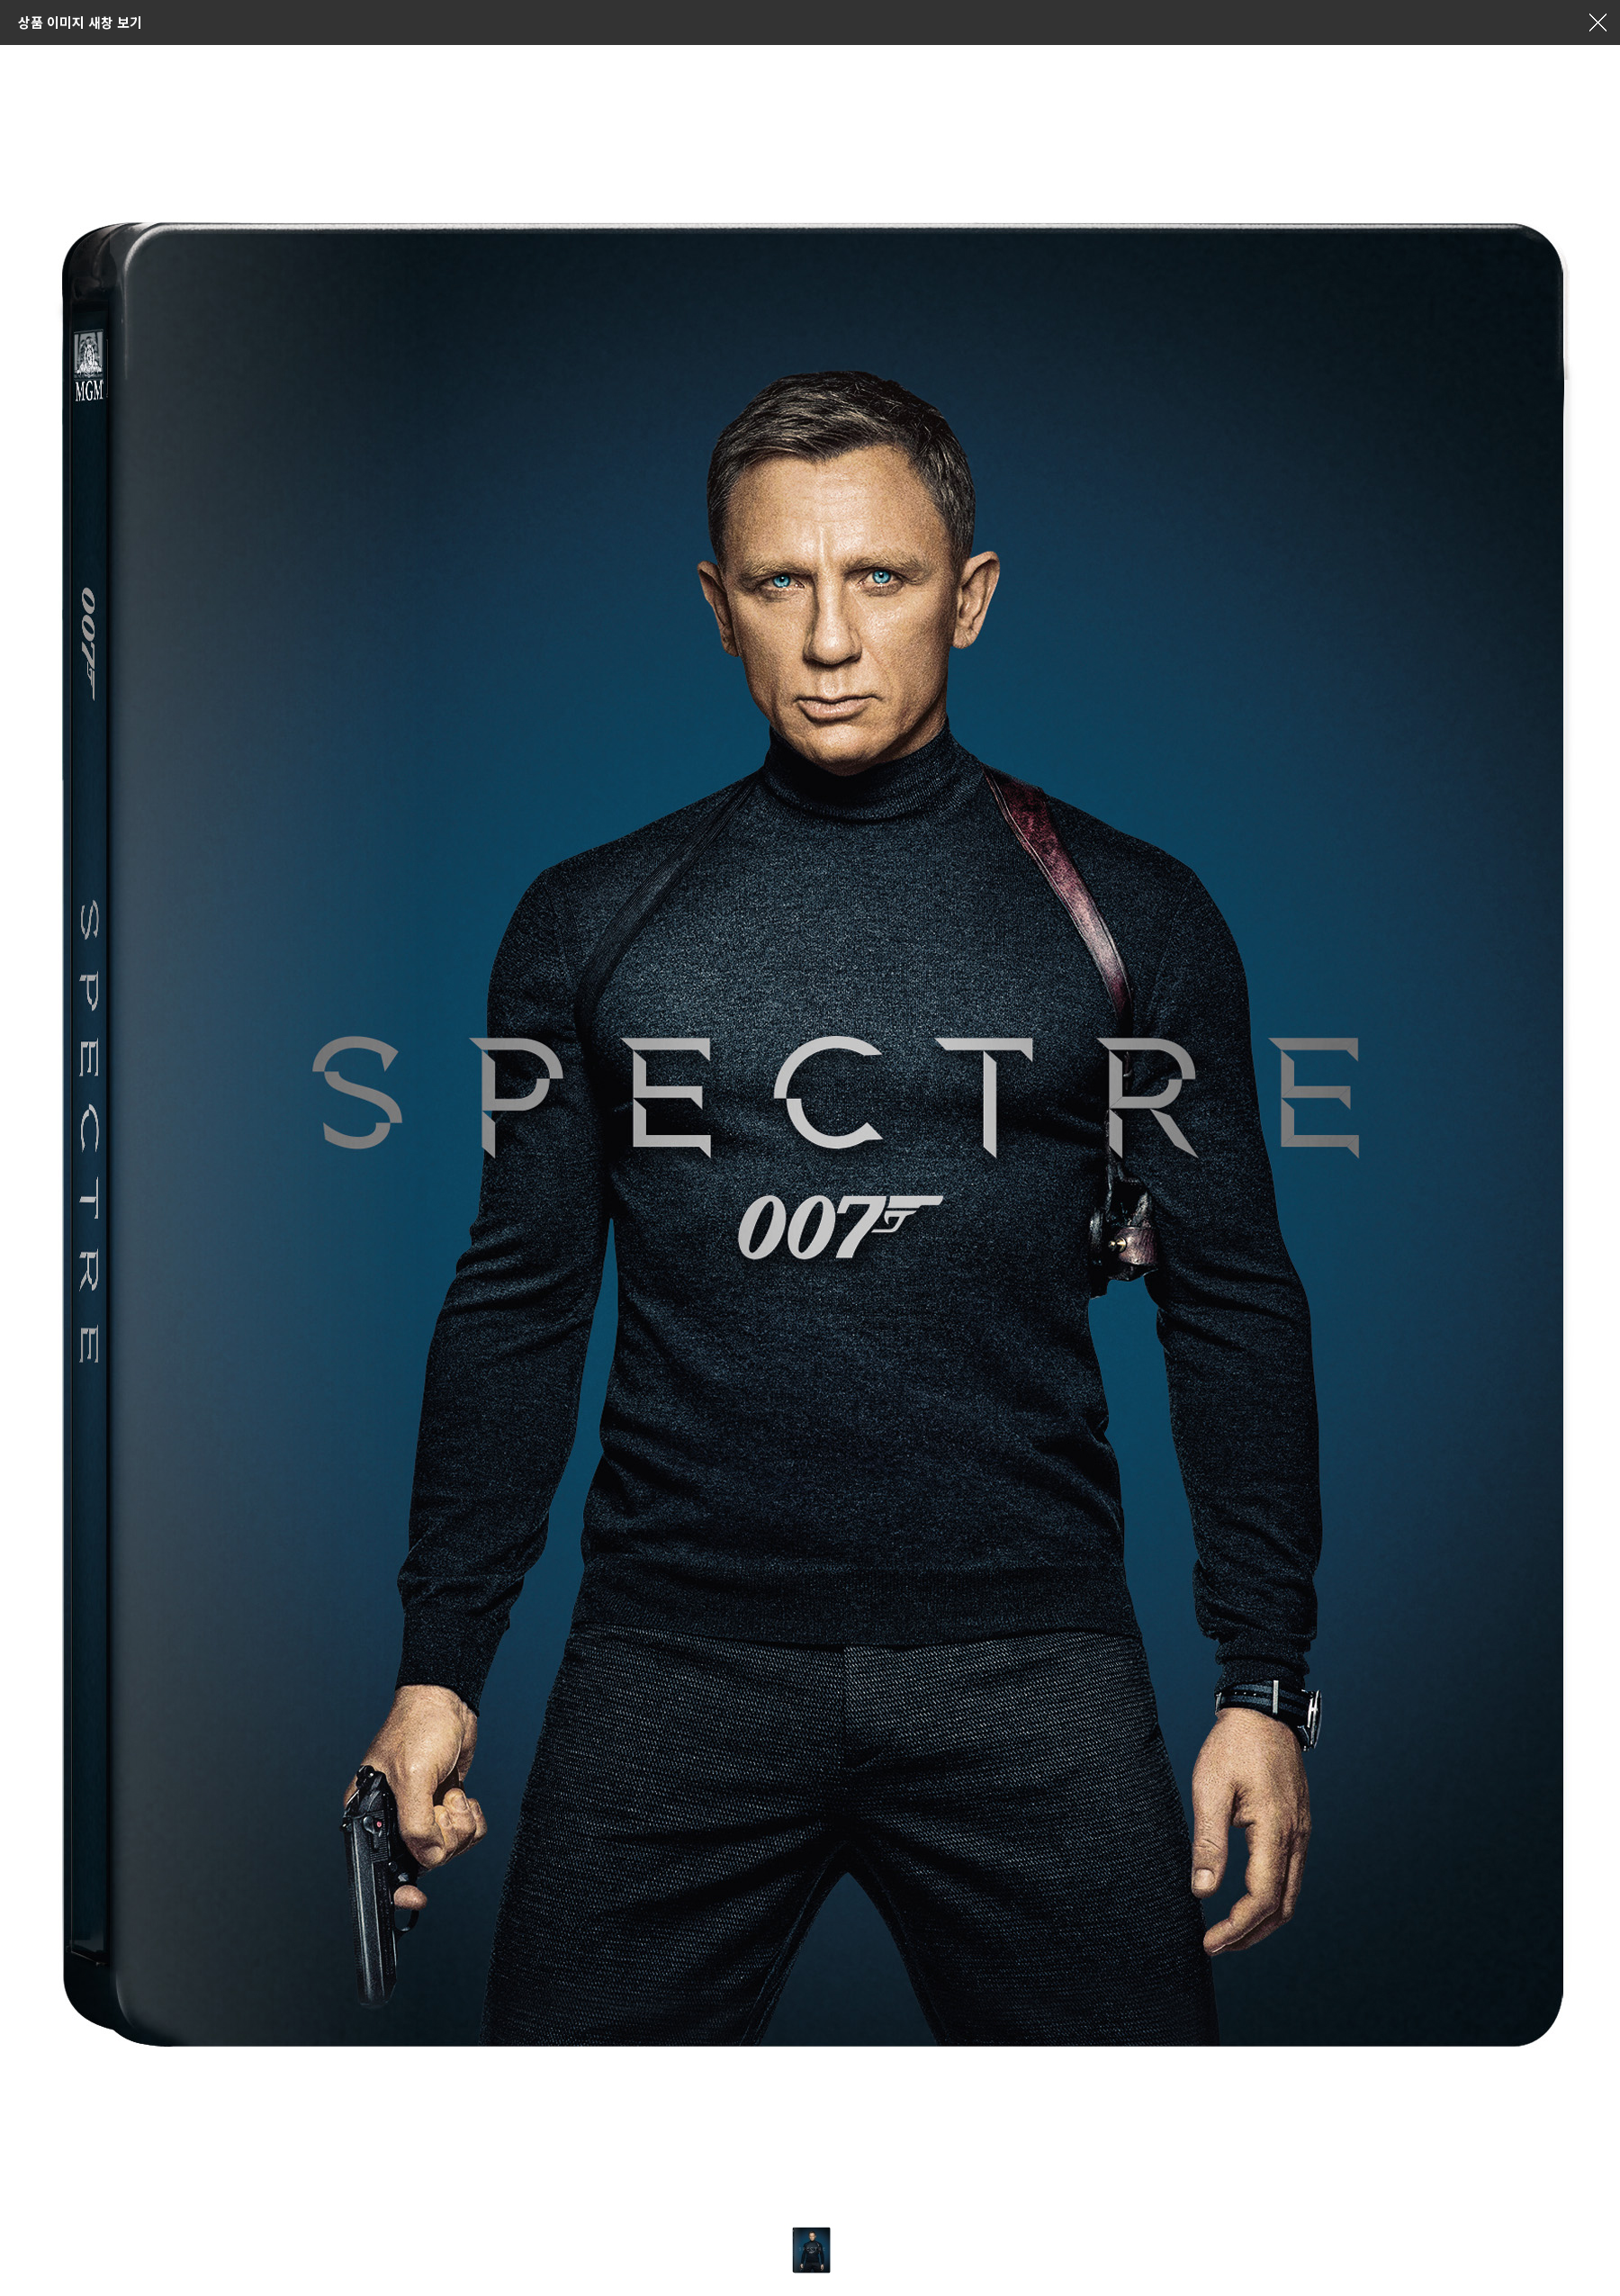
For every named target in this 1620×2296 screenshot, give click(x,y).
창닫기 (1597, 22)
